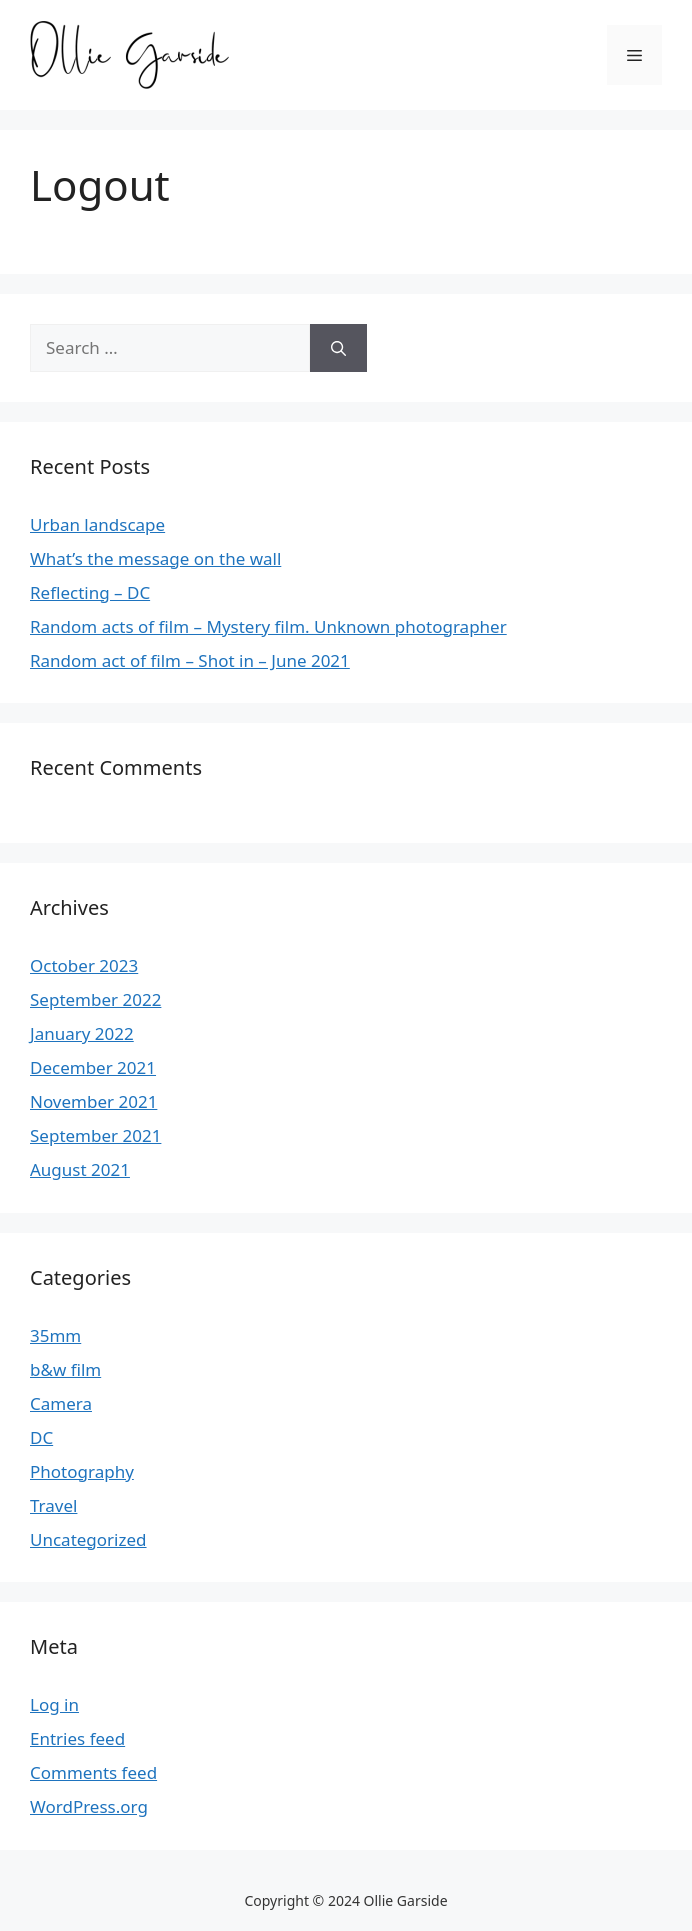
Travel (53, 1505)
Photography (82, 1471)
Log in (54, 1704)
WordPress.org (89, 1806)
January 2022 (82, 1033)
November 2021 (93, 1101)
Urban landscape (97, 524)
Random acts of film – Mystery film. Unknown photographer (268, 626)
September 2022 (95, 999)
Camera (61, 1403)
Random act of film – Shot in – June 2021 (190, 660)
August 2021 (80, 1169)
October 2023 (84, 965)
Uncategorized (88, 1539)
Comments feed (93, 1772)
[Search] (338, 348)
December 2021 (93, 1067)
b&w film (65, 1369)
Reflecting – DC (90, 592)
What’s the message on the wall (155, 558)
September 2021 (95, 1135)
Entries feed (77, 1738)
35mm (55, 1335)
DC (41, 1437)
